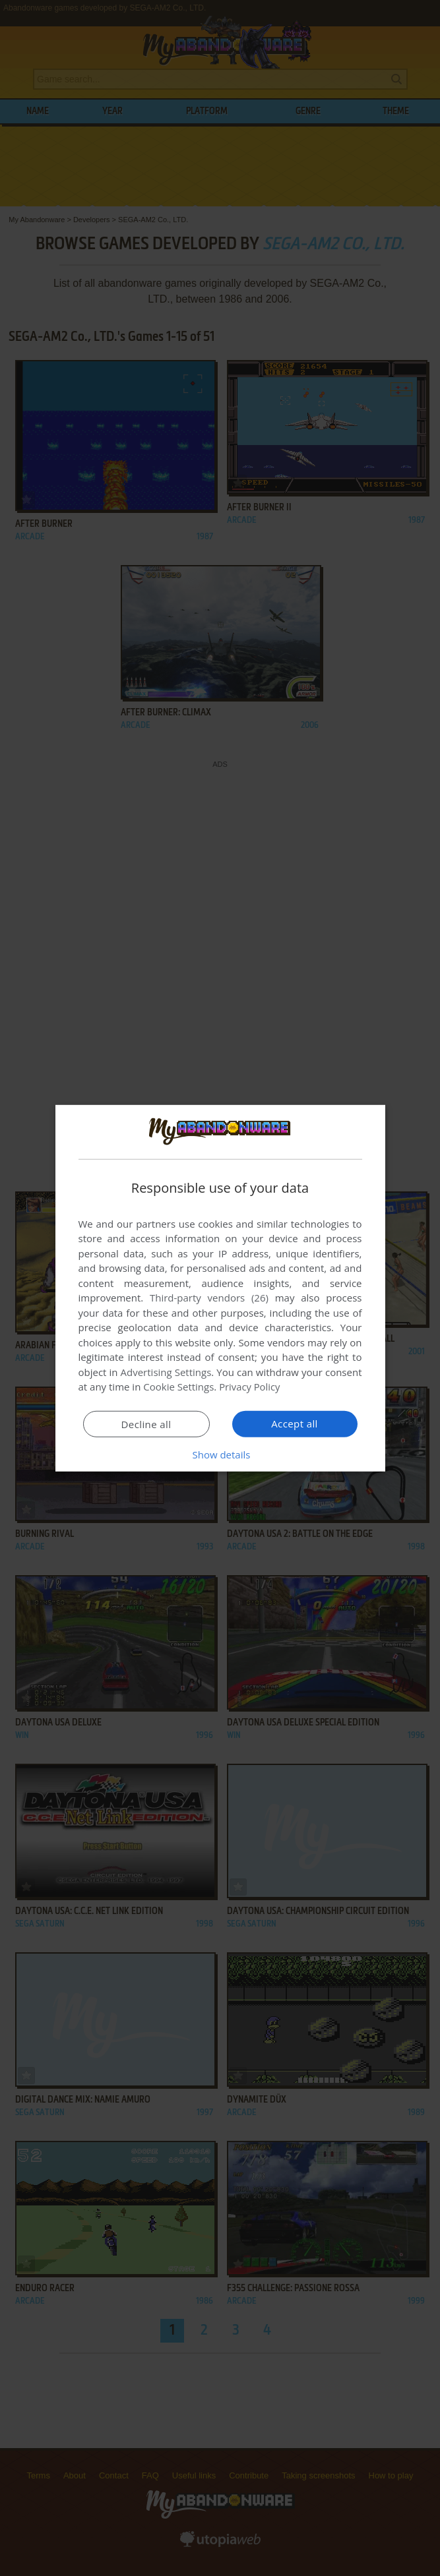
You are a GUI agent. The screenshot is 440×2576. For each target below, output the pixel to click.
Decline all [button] (146, 1424)
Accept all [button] (294, 1423)
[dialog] (220, 1287)
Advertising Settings (166, 1372)
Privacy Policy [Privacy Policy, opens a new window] (250, 1386)
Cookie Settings (178, 1386)
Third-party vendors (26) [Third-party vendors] (209, 1297)
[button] (220, 1454)
